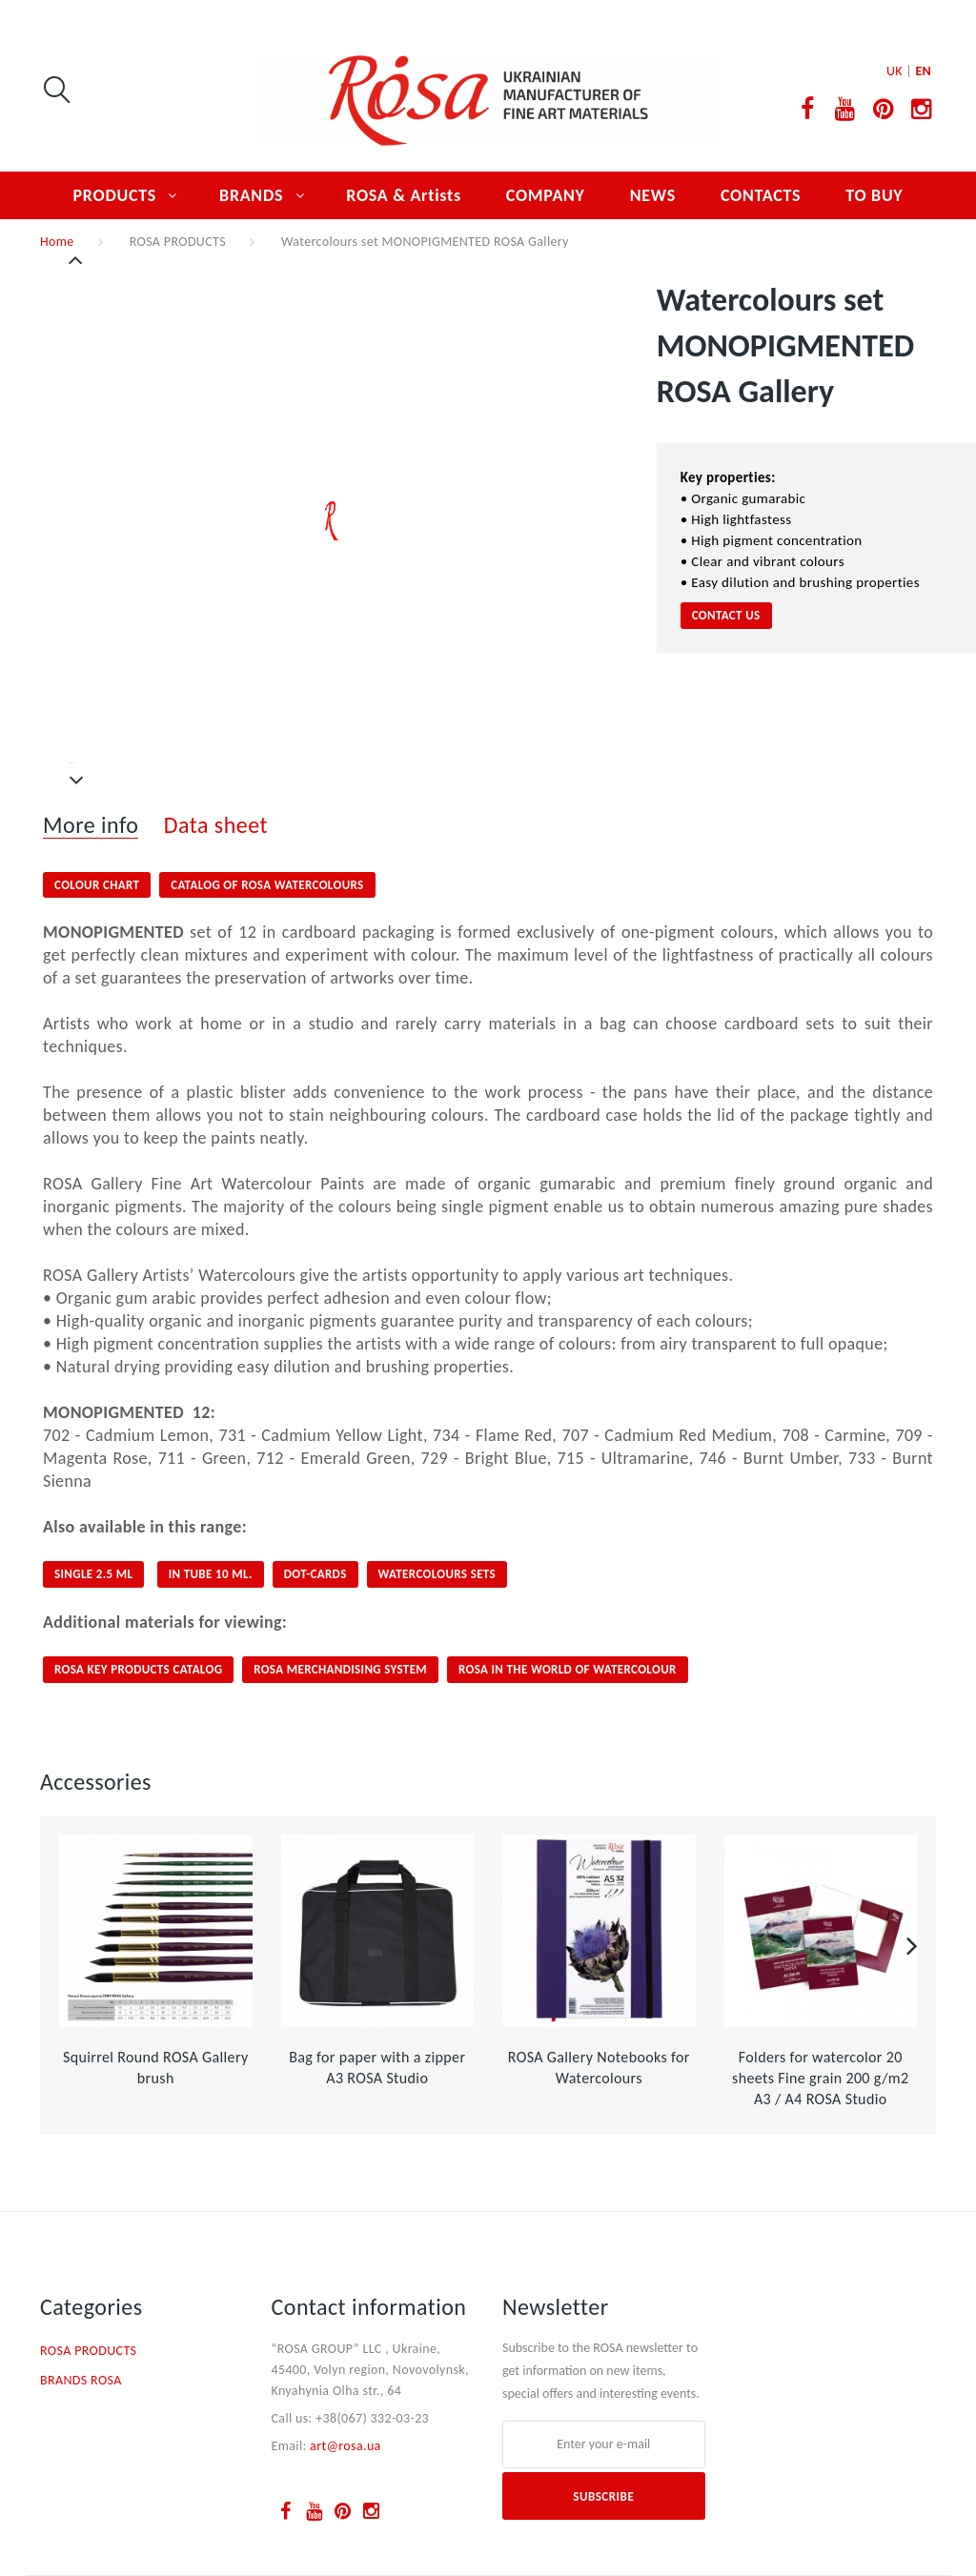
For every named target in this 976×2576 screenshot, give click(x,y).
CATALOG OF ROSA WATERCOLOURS (267, 885)
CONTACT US (726, 615)
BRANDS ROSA (81, 2380)
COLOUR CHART (96, 885)
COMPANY (545, 195)
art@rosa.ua (345, 2446)
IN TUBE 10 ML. (211, 1574)
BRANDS (251, 195)
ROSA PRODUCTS (178, 241)
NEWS (653, 195)
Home (57, 241)
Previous (77, 260)
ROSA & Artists (403, 195)
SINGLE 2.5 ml (93, 1574)
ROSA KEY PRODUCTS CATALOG (138, 1669)
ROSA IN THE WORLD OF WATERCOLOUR (567, 1669)
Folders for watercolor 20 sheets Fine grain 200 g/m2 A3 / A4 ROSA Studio (820, 2078)
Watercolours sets (437, 1574)
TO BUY (874, 195)
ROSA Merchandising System (340, 1669)
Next (77, 780)
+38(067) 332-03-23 (372, 2418)
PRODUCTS (115, 195)
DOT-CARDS (315, 1574)
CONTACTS (761, 195)
